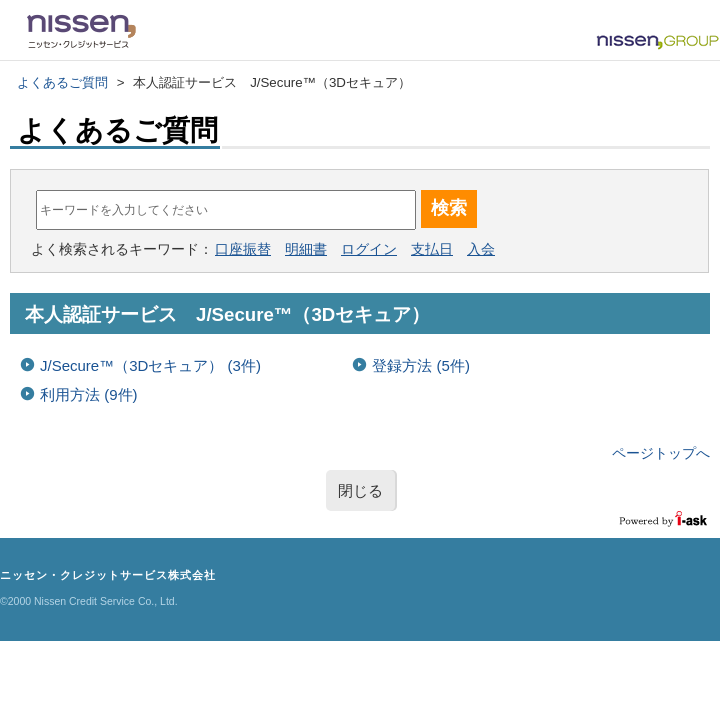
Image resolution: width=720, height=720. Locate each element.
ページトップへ (661, 453)
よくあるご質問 (62, 82)
